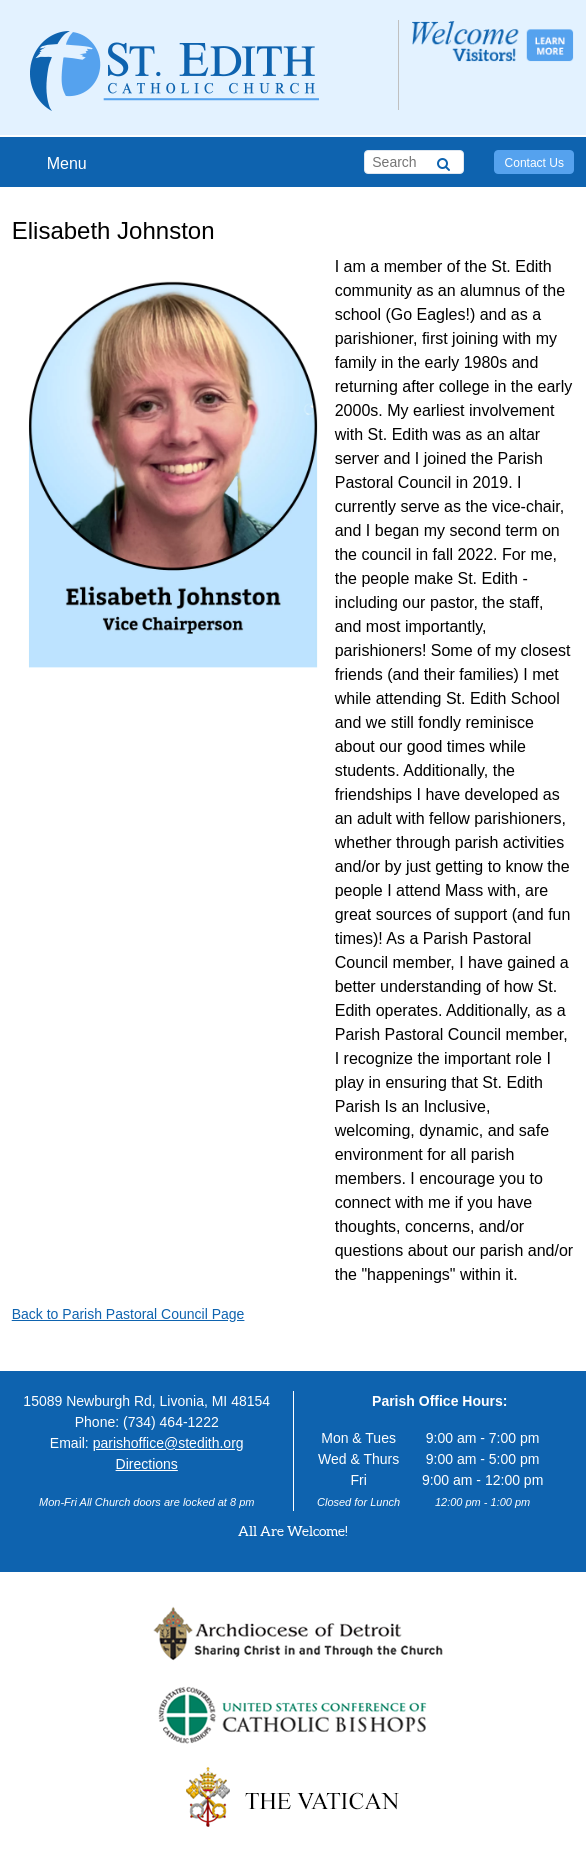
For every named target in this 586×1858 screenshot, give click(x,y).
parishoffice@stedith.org (168, 1443)
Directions (147, 1464)
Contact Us (534, 163)
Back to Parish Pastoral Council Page (128, 1314)
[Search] (443, 161)
